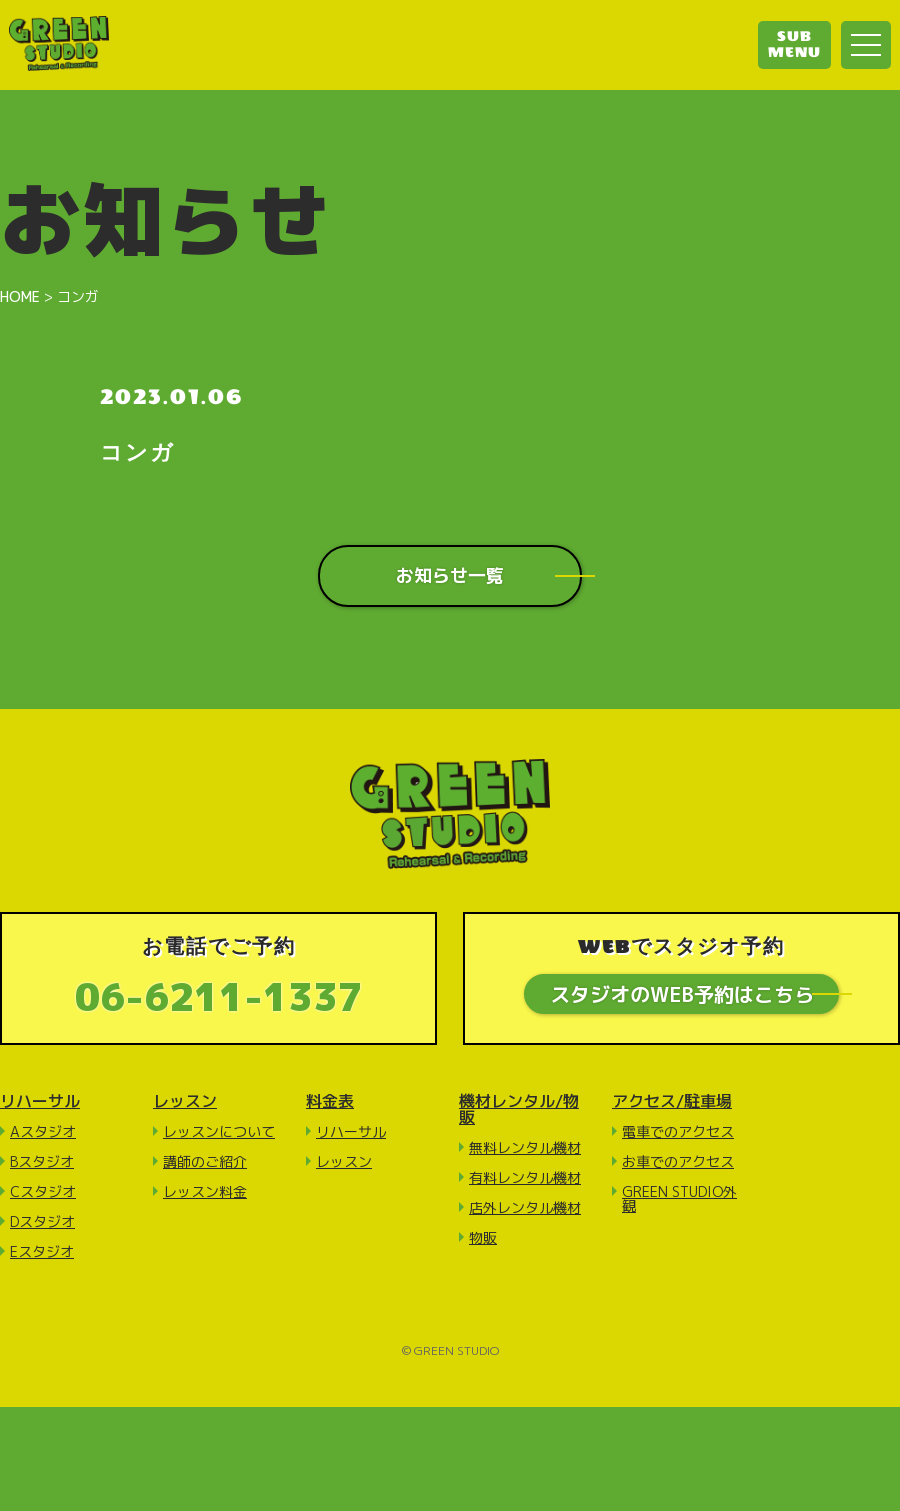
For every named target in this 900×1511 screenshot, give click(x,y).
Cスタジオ (43, 1192)
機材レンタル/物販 (519, 1110)
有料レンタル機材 (525, 1178)
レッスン (185, 1102)
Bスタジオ (42, 1162)
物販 (483, 1238)
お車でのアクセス (678, 1162)
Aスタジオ (43, 1132)
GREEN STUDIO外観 (679, 1199)
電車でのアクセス (678, 1132)
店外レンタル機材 (525, 1208)
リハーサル (40, 1102)
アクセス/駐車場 (672, 1102)
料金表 (330, 1102)
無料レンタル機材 (525, 1148)
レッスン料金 (205, 1192)
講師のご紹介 (205, 1162)
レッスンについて (219, 1132)
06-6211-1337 (219, 996)
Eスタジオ (42, 1252)
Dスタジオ (42, 1222)
